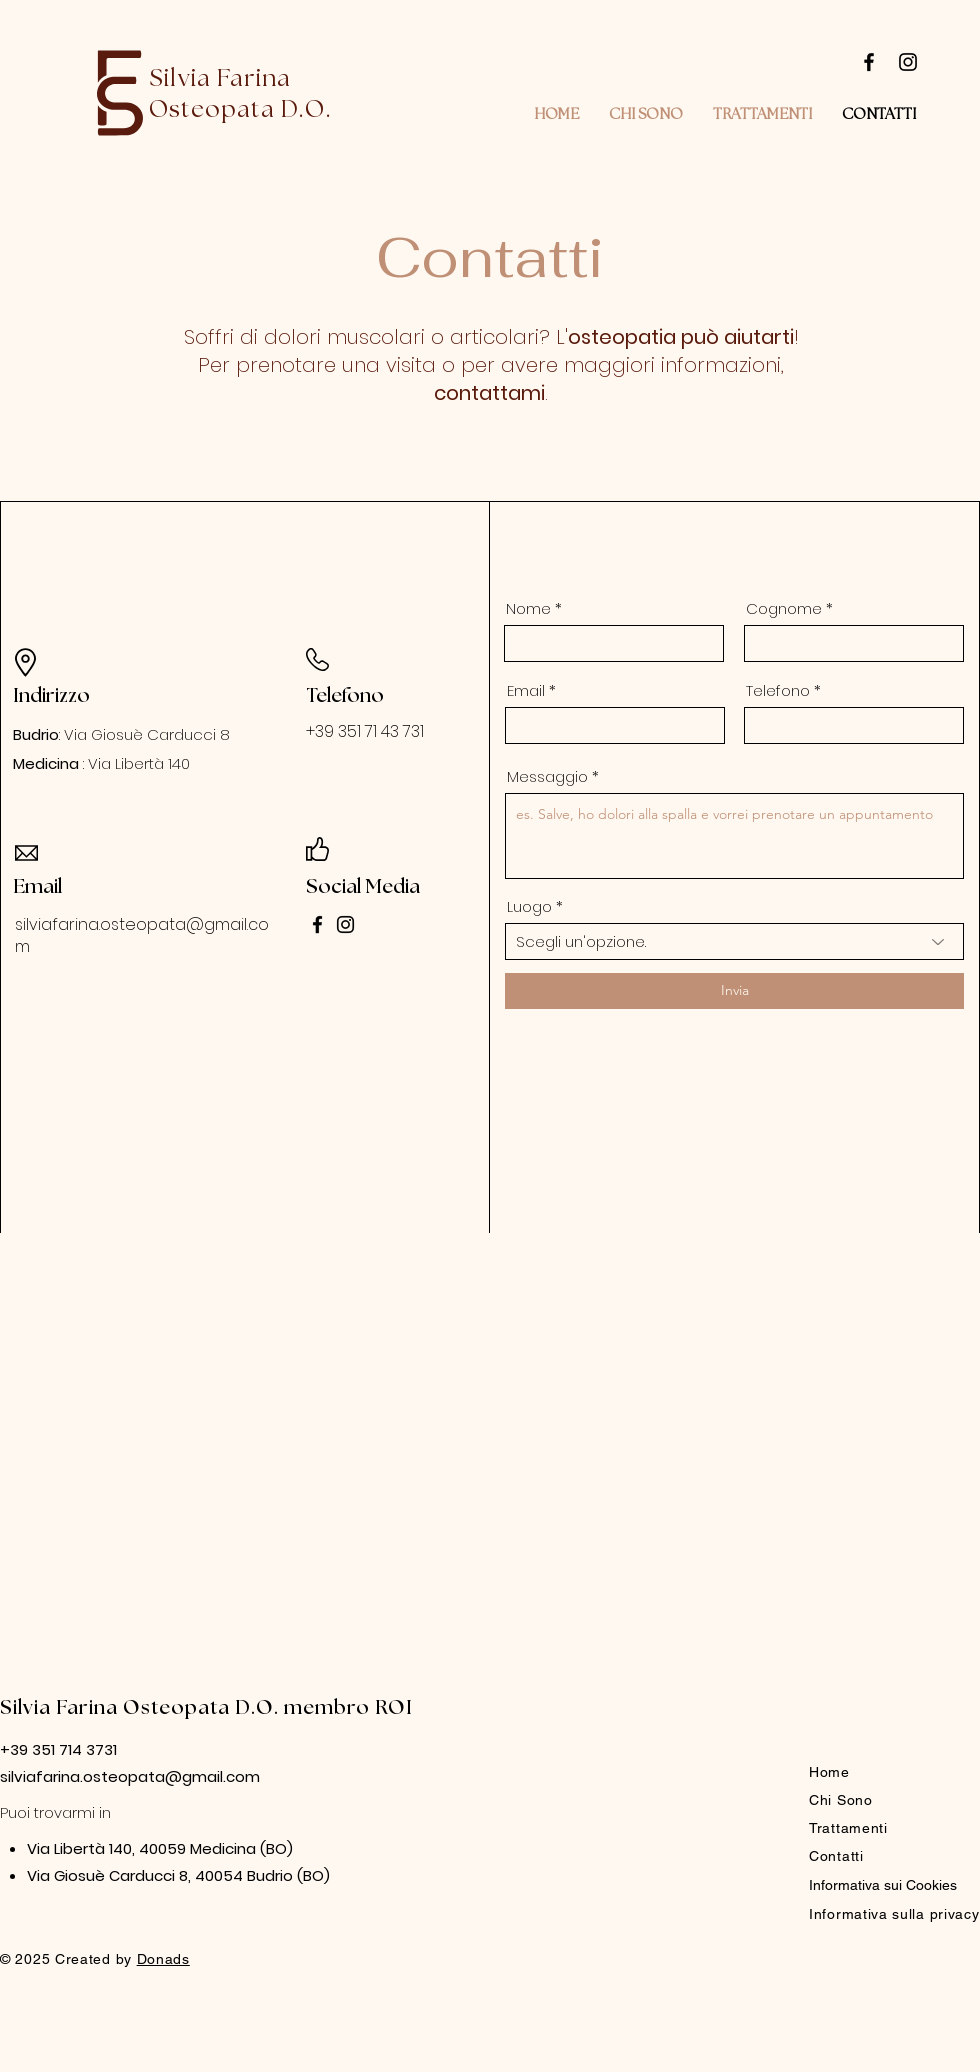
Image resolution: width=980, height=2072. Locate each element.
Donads (163, 1959)
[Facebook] (869, 62)
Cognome (784, 608)
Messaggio (547, 776)
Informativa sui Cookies (883, 1885)
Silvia (28, 1708)
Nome (528, 608)
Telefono (778, 690)
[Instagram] (908, 62)
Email (526, 690)
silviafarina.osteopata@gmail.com (142, 935)
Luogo (529, 906)
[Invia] (734, 991)
